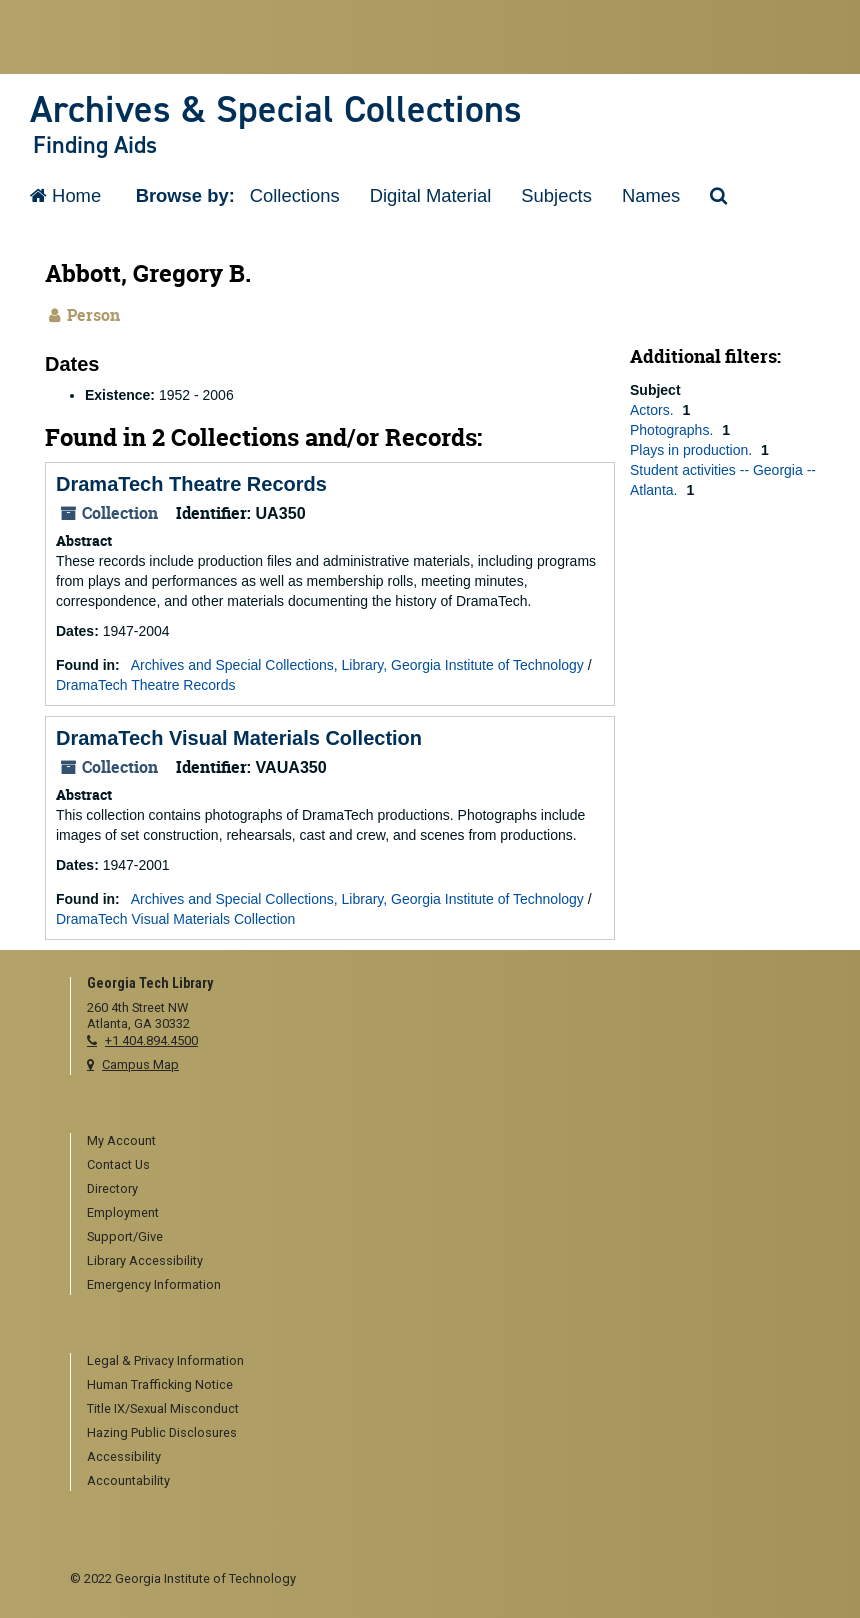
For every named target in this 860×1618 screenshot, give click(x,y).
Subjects (556, 195)
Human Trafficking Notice (160, 1384)
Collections (295, 195)
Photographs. (673, 430)
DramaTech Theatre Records (191, 484)
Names (651, 195)
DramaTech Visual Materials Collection (239, 738)
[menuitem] (438, 1142)
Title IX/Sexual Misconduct (163, 1408)
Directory (112, 1188)
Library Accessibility (145, 1260)
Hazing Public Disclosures (162, 1432)
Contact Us (118, 1164)
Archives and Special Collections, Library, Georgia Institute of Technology (357, 665)
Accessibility (124, 1456)
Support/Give (125, 1236)
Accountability (128, 1480)
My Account (121, 1140)
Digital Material (431, 195)
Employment (123, 1212)
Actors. (653, 410)
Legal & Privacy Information (165, 1360)
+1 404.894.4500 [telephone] (151, 1040)
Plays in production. (693, 450)
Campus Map (140, 1064)
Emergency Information (154, 1284)
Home (65, 195)
